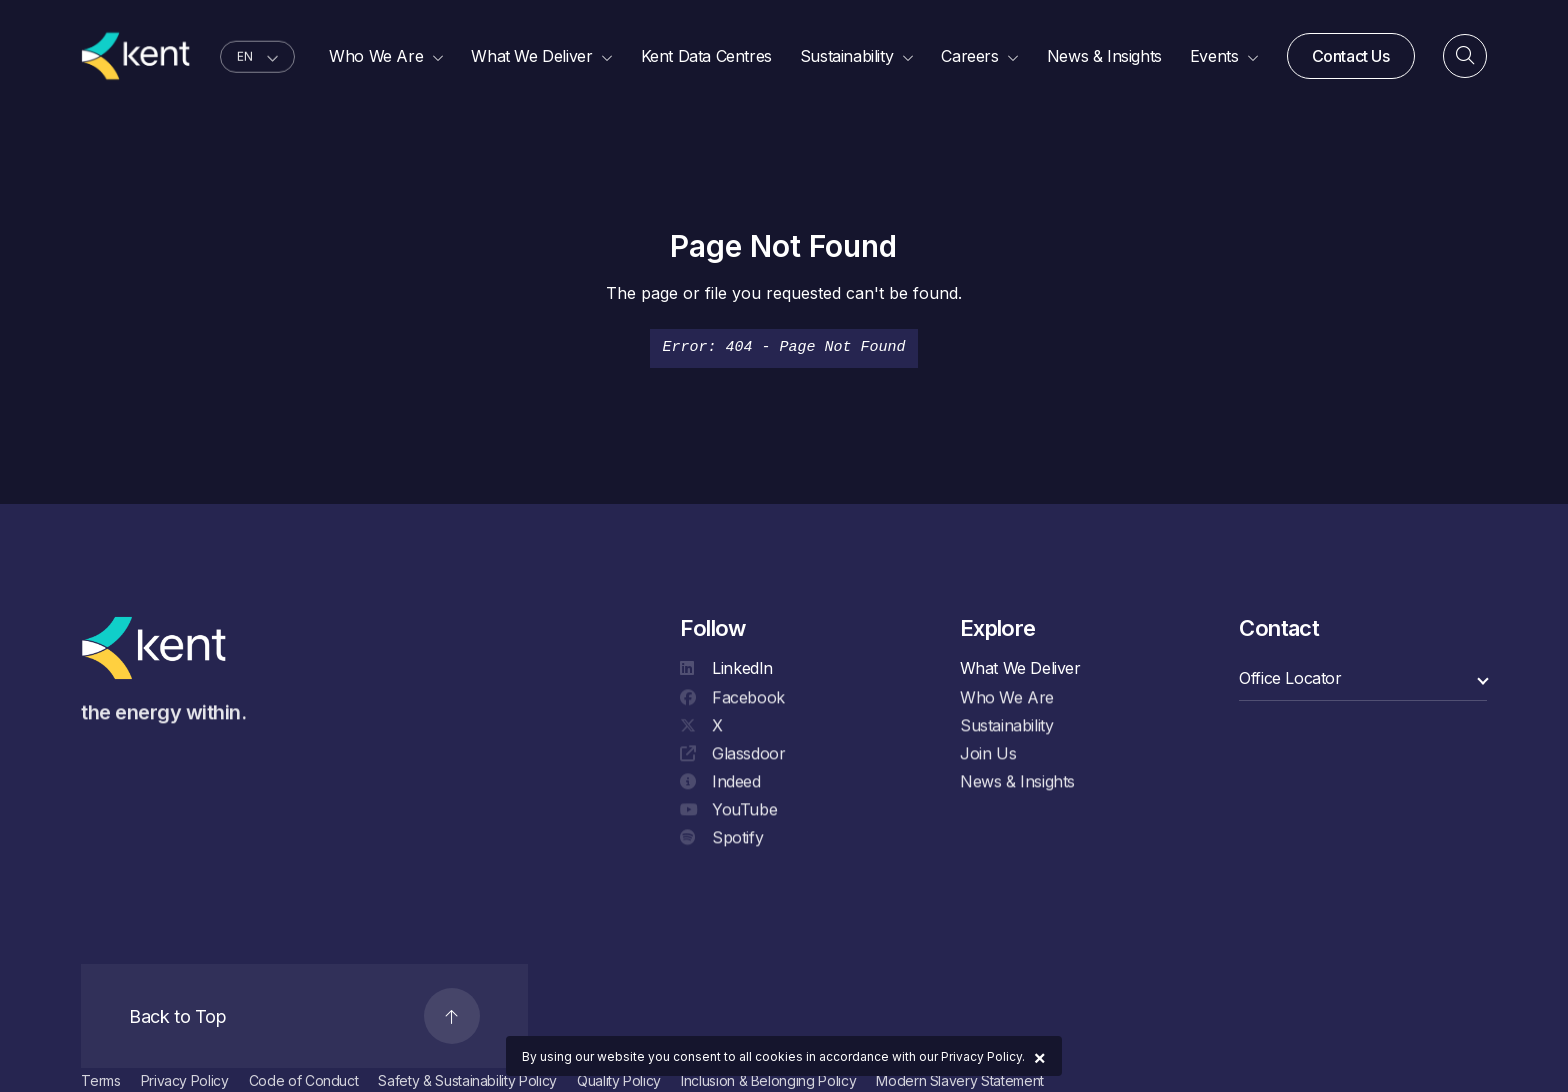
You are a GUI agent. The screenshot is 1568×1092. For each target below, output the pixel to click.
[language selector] (257, 58)
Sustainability (1006, 727)
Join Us (988, 755)
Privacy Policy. (983, 1056)
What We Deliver (1020, 668)
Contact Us (1351, 57)
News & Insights (1017, 783)
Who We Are (1007, 699)
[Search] (1465, 58)
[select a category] (1362, 678)
